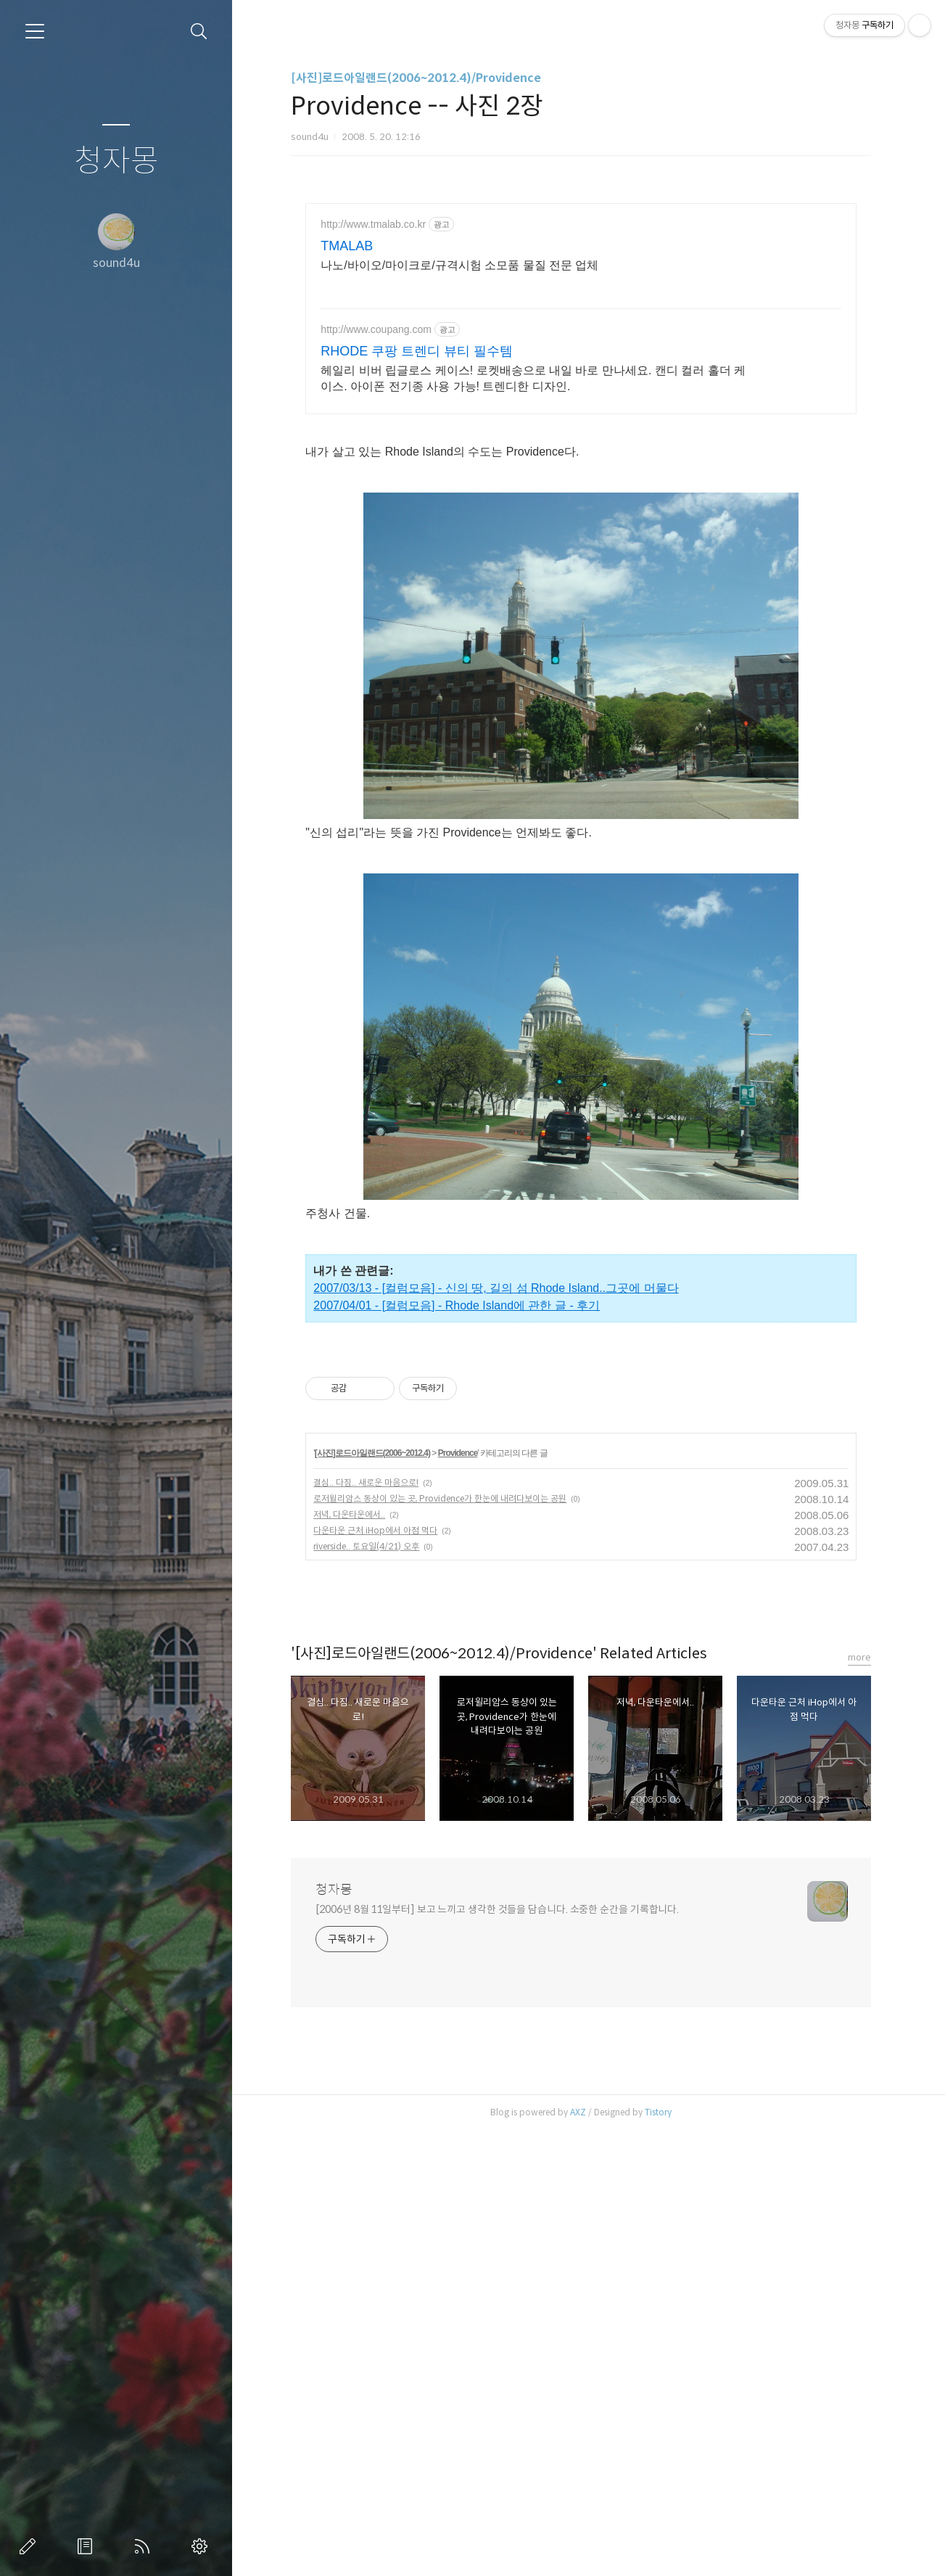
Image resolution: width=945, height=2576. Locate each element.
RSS (145, 2546)
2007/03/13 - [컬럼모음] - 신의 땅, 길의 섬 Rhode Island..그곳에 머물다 (495, 1530)
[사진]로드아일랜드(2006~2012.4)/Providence (416, 78)
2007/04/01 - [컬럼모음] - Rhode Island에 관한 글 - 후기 (456, 1548)
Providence (458, 1898)
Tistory (658, 2557)
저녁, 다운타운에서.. (349, 1959)
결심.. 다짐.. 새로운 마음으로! (365, 1927)
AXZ (578, 2557)
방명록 (87, 2546)
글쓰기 (30, 2546)
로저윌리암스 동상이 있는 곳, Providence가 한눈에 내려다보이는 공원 (439, 1943)
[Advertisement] (581, 330)
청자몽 (116, 161)
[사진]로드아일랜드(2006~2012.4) (372, 1898)
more (859, 2102)
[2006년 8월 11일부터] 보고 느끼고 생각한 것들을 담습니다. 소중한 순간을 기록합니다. (497, 2354)
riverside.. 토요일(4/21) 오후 (366, 1991)
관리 (202, 2546)
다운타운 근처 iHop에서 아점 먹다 (375, 1975)
